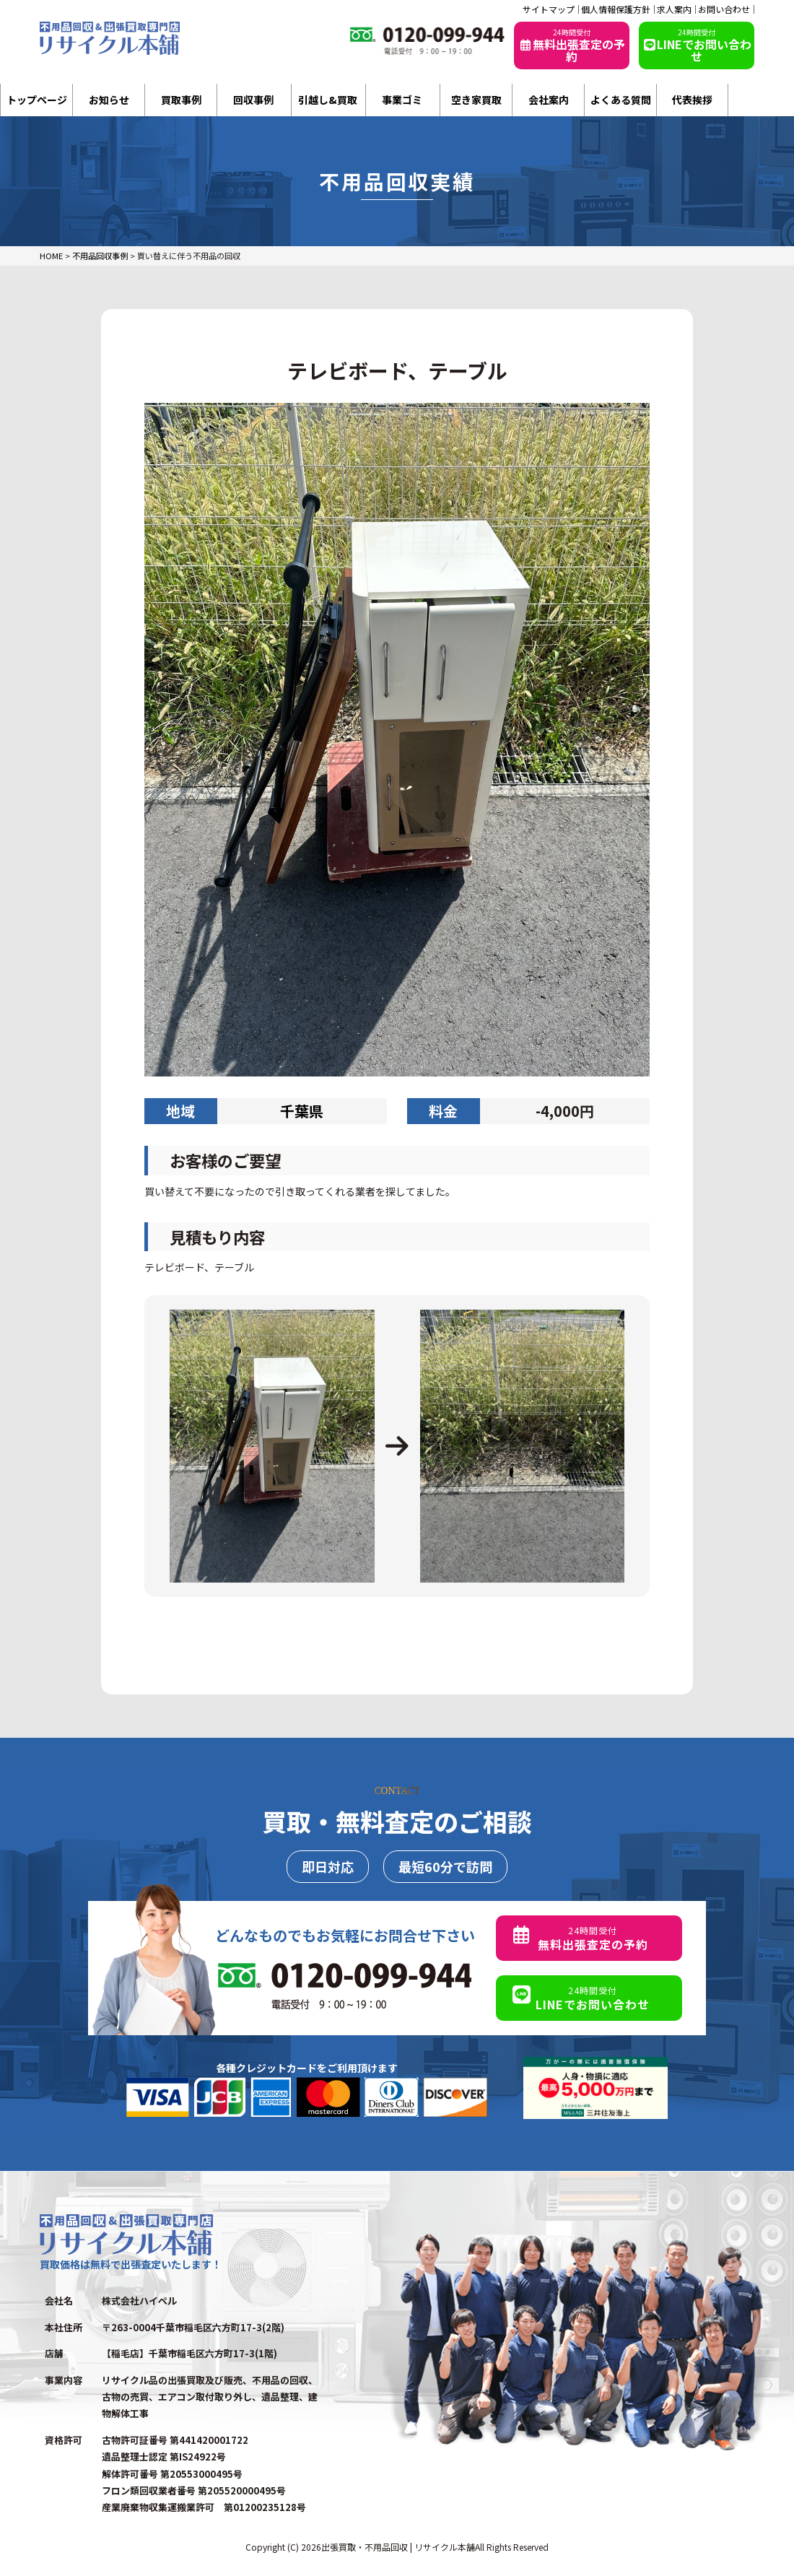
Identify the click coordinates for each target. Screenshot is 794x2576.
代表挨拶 (692, 99)
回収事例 (253, 99)
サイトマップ (549, 9)
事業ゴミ (402, 99)
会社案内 (548, 99)
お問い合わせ (724, 9)
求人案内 (674, 9)
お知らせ (109, 99)
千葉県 (301, 1110)
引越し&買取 (327, 99)
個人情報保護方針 (615, 9)
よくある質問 (620, 99)
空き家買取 (476, 99)
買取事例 (181, 99)
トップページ (36, 99)
